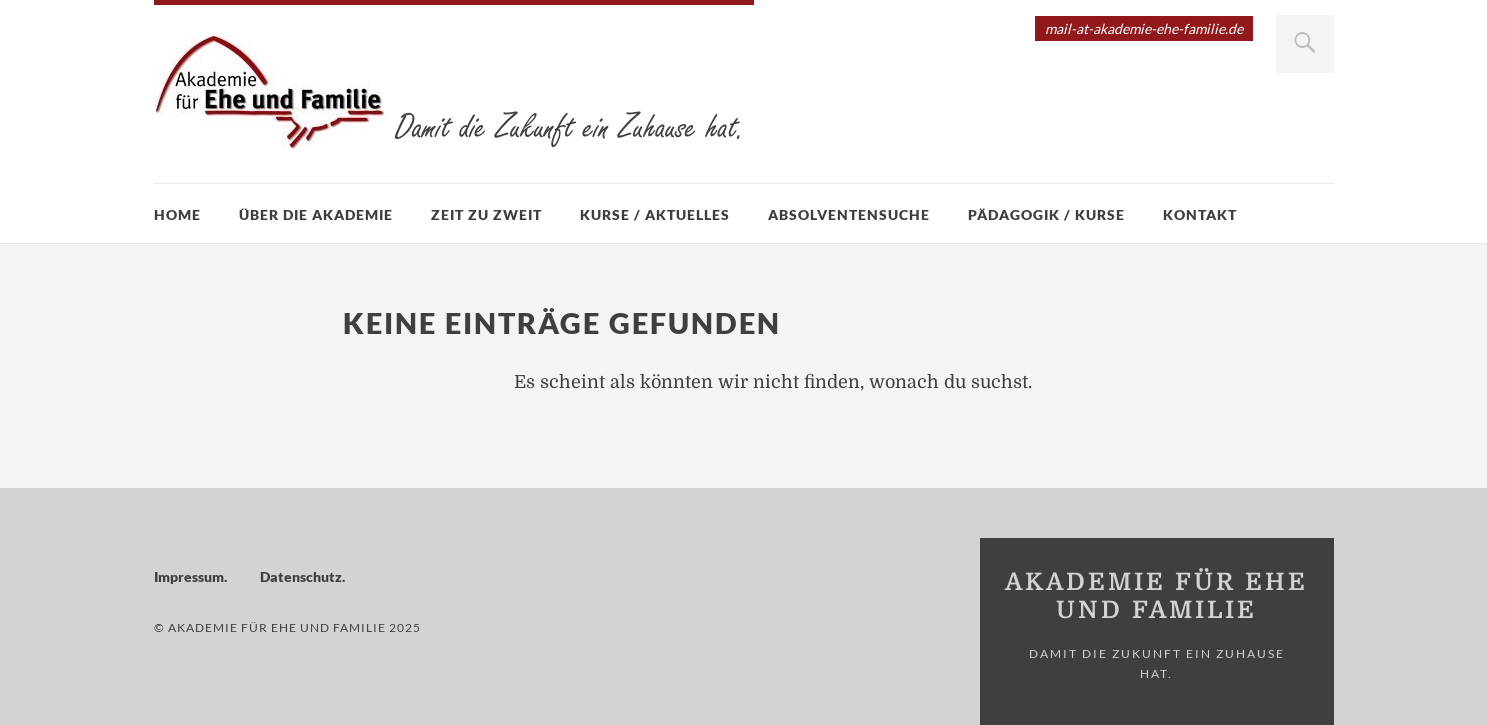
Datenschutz (301, 576)
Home (177, 214)
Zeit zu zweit (486, 214)
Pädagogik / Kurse (1046, 214)
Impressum (189, 576)
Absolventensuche (849, 214)
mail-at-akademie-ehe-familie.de (1144, 28)
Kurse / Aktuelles (655, 214)
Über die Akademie (316, 214)
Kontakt (1200, 214)
